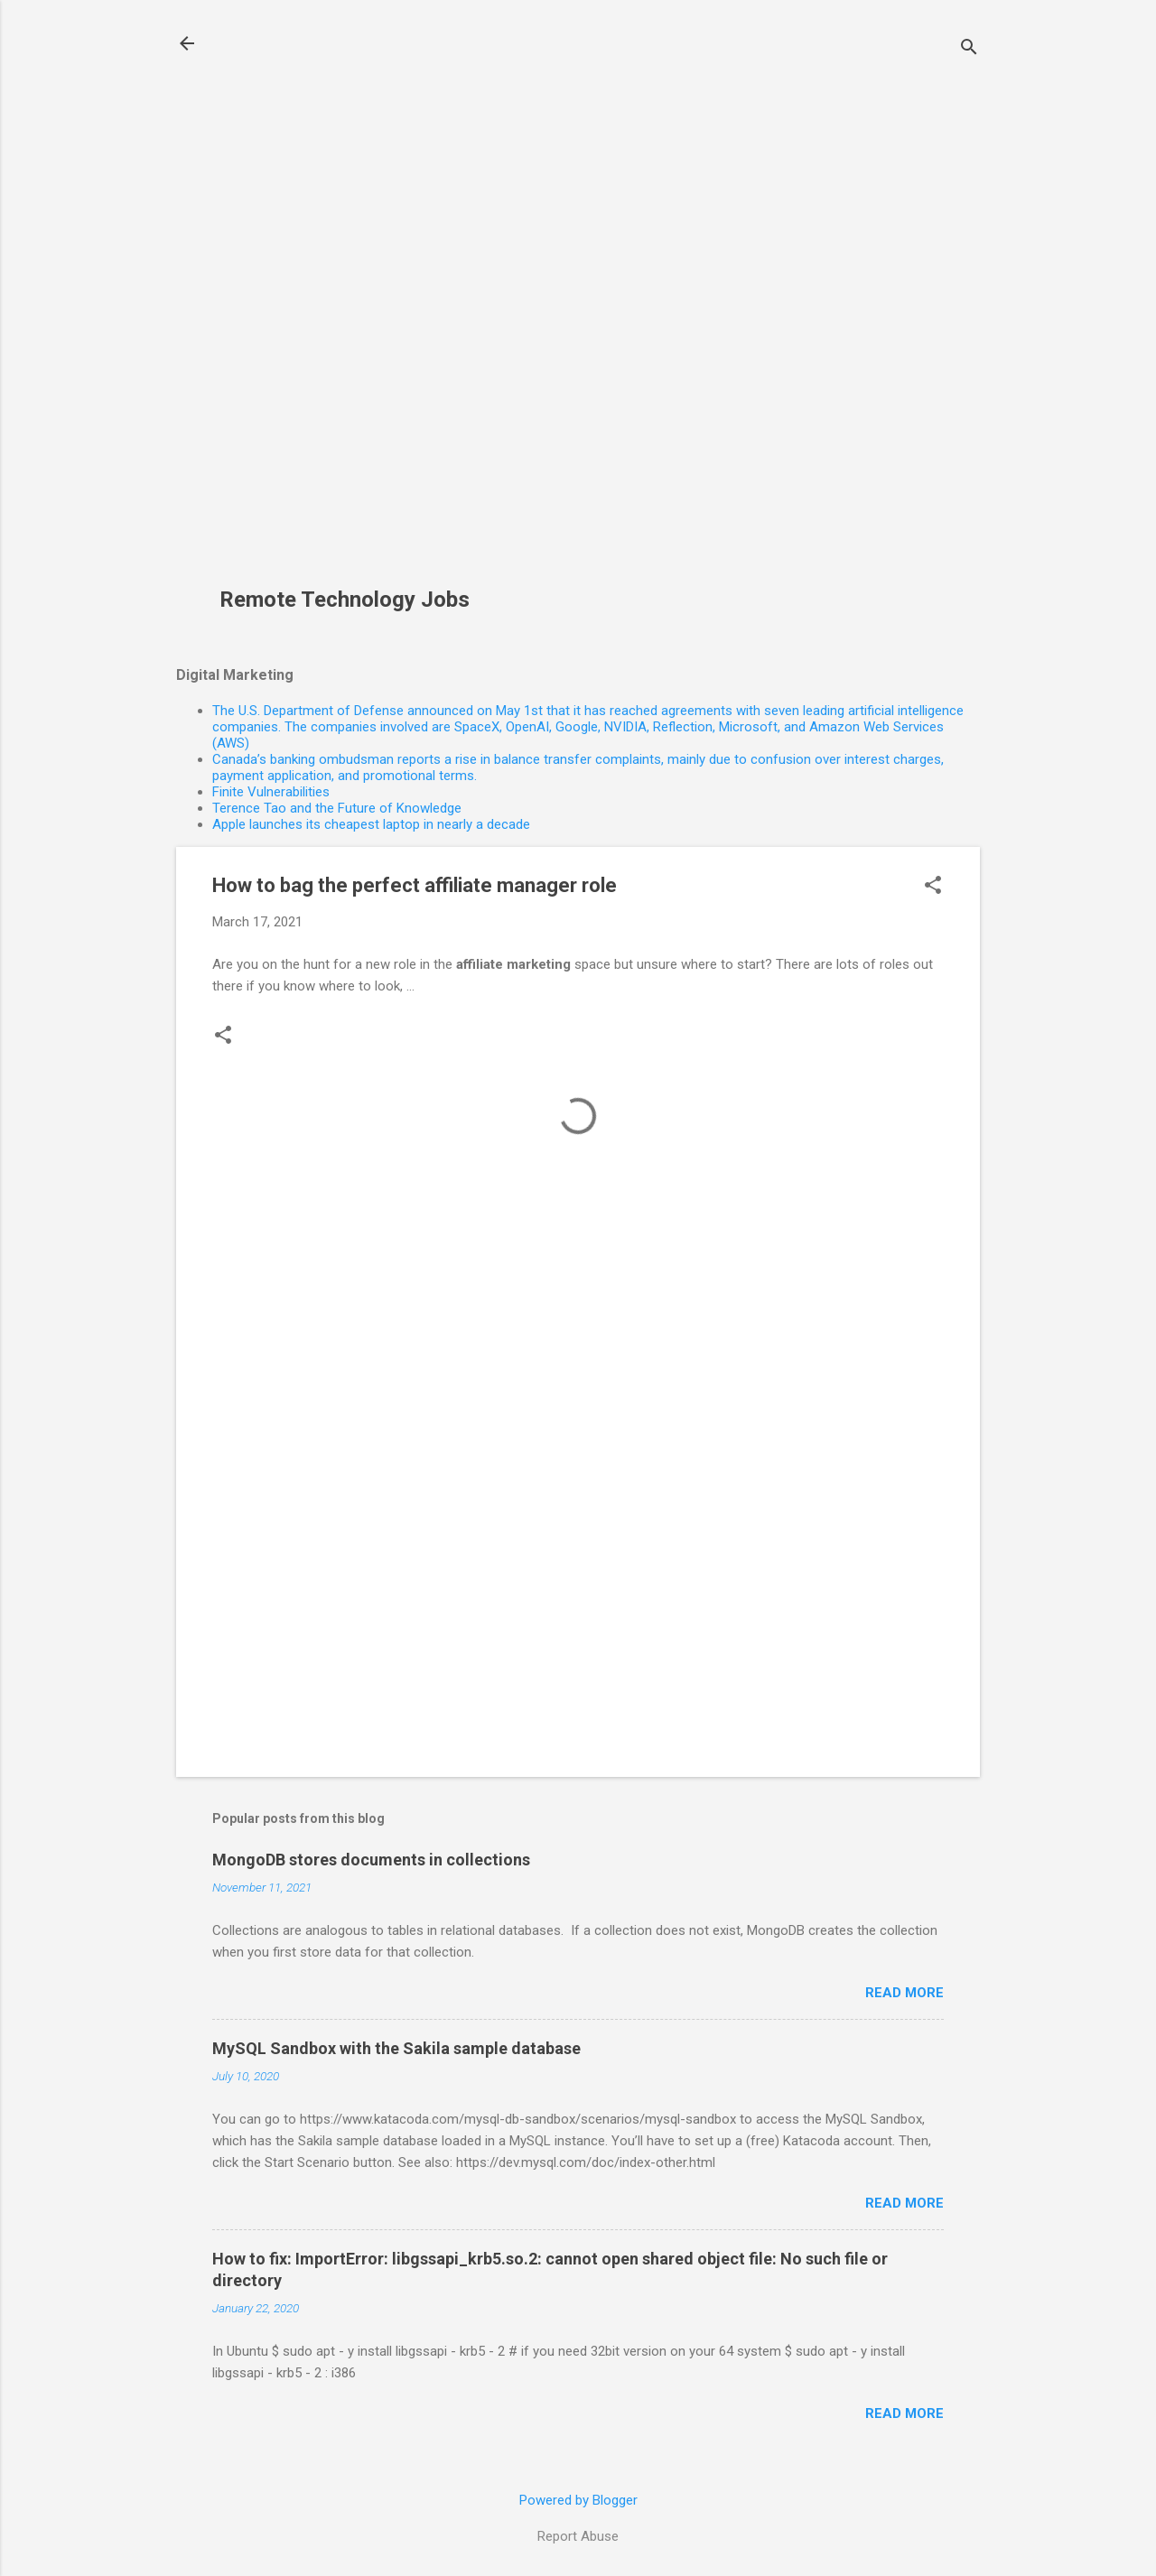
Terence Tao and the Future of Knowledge (336, 808)
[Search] (969, 49)
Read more (904, 1993)
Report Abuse (578, 2536)
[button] (933, 886)
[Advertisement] (351, 303)
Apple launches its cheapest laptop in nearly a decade (371, 824)
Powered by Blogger (578, 2500)
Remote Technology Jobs (344, 599)
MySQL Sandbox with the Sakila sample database (396, 2048)
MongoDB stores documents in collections (371, 1859)
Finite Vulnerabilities (271, 792)
